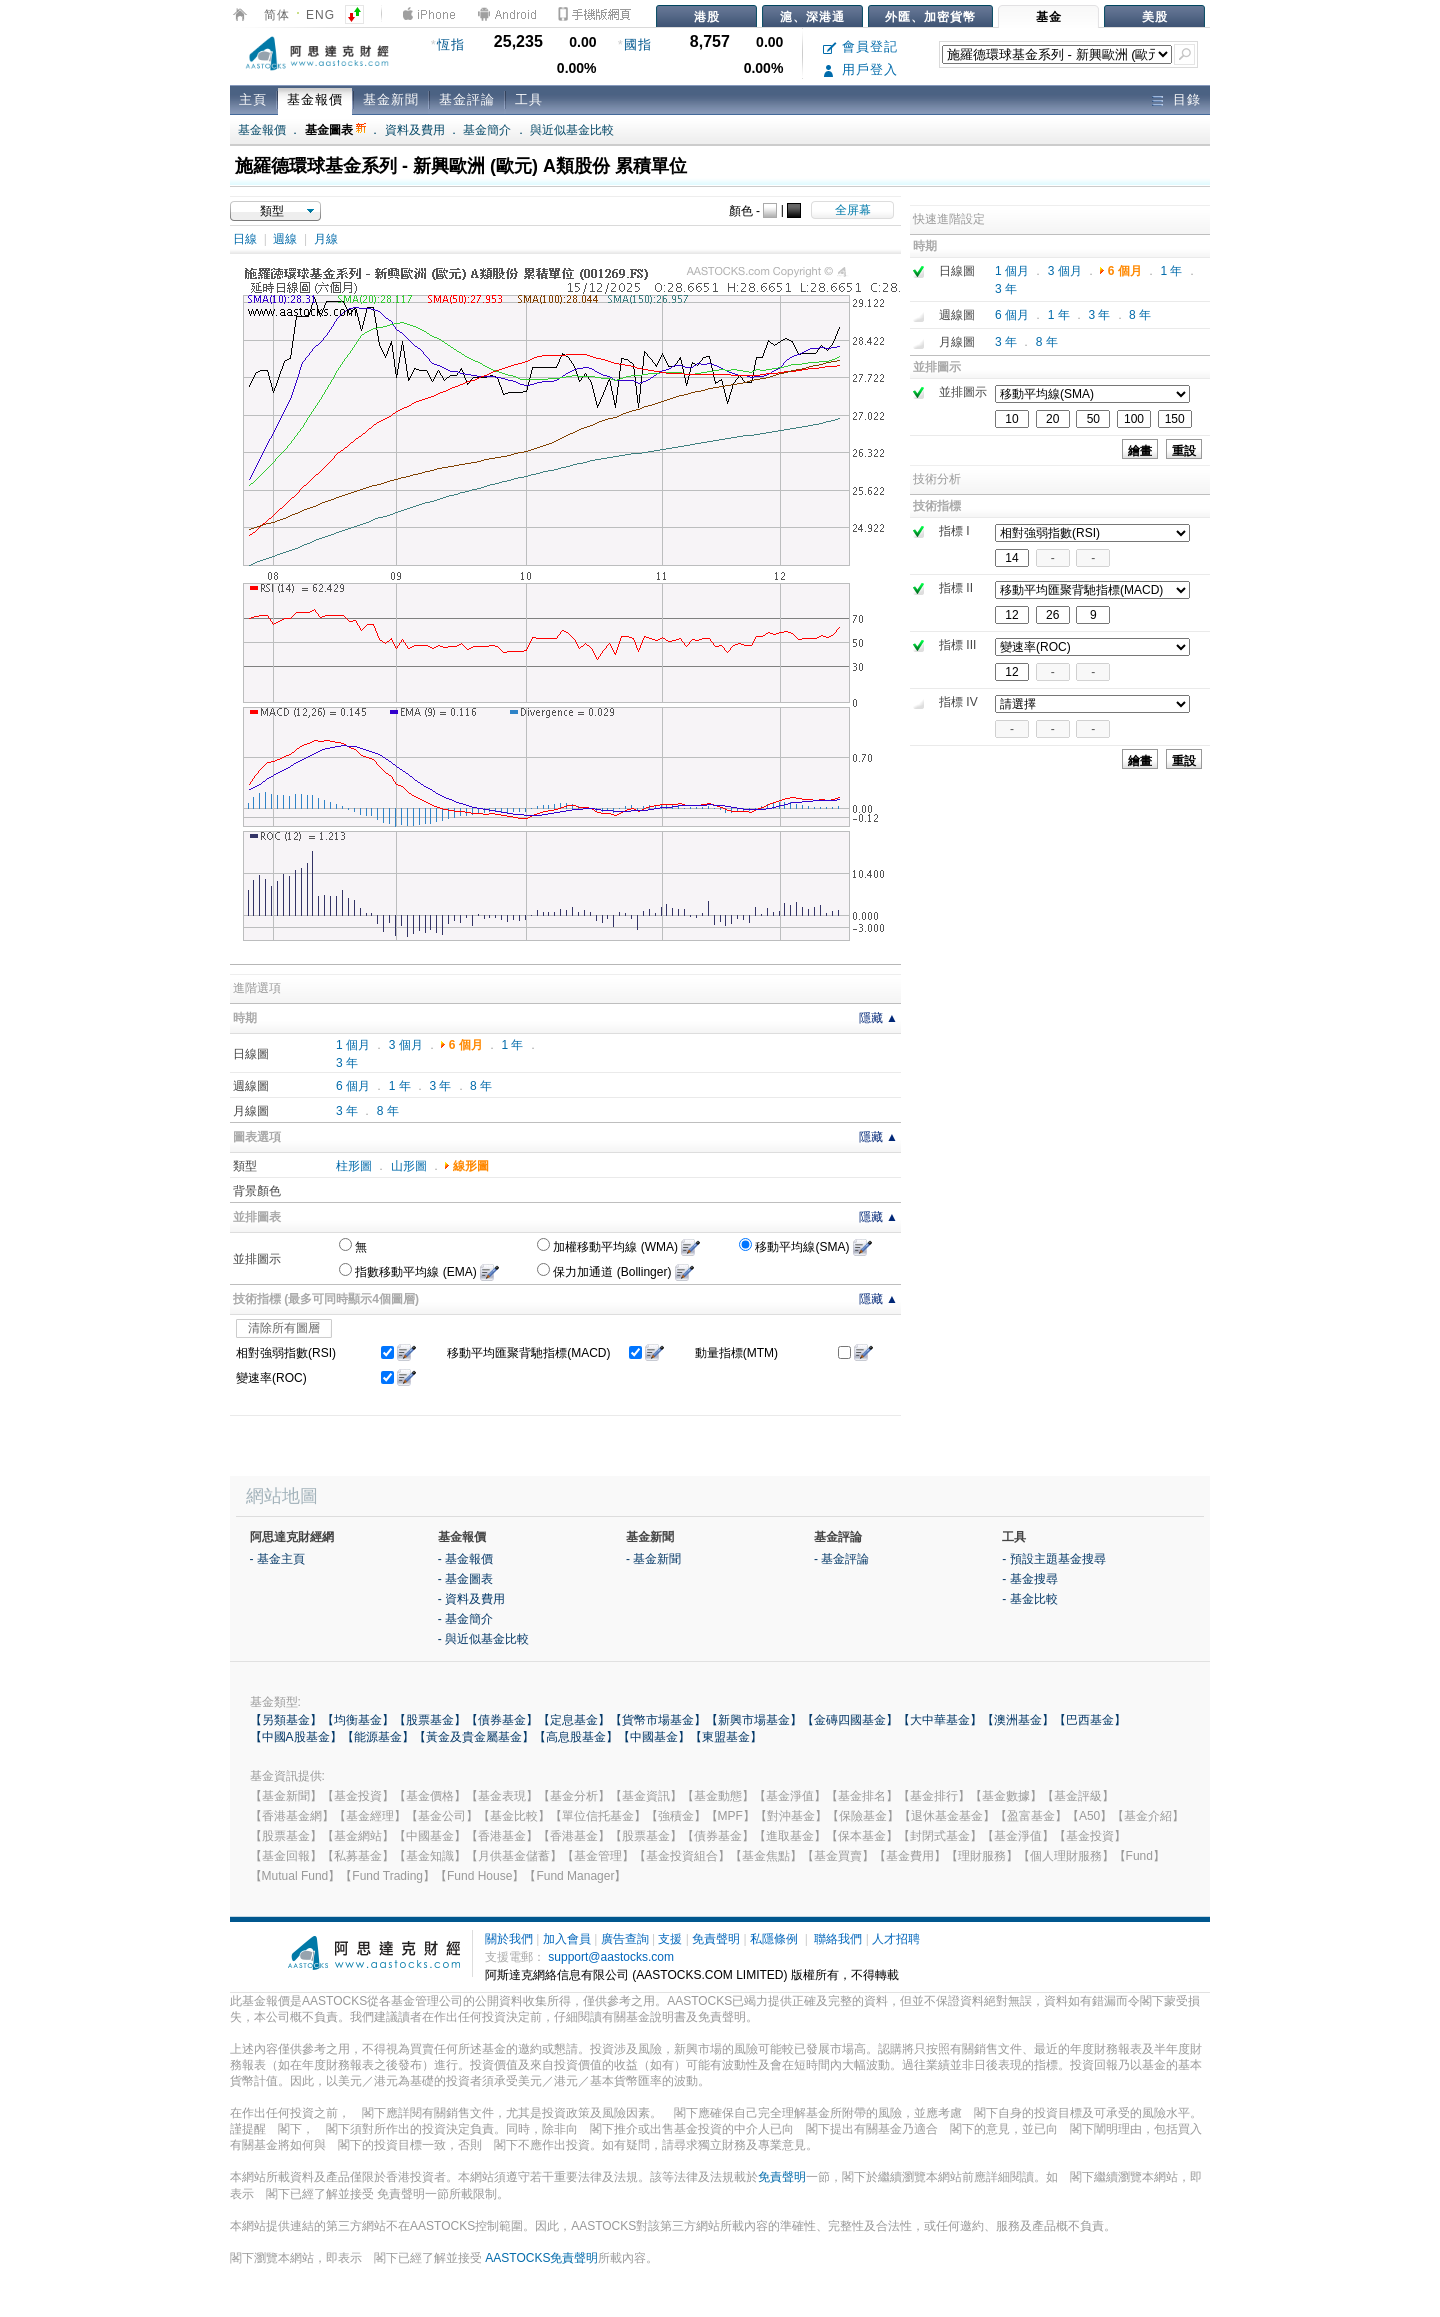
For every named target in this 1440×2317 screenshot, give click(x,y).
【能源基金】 (378, 1737)
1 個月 (353, 1045)
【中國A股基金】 (296, 1737)
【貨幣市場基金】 (658, 1720)
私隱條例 (774, 1939)
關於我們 (509, 1939)
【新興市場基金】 (754, 1720)
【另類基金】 (286, 1720)
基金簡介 (487, 130)
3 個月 (406, 1045)
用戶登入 (860, 69)
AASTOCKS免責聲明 (541, 2258)
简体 (277, 15)
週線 (285, 239)
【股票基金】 (430, 1720)
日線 (245, 239)
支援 (670, 1939)
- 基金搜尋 (1029, 1579)
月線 (326, 239)
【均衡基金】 (358, 1720)
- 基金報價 (465, 1559)
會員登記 (860, 46)
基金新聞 (391, 99)
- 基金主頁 (277, 1559)
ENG (320, 15)
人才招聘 (896, 1939)
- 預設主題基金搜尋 (1053, 1559)
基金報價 (315, 99)
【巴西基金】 (1090, 1720)
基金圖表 (335, 130)
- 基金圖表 (465, 1579)
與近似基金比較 (572, 130)
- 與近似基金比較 (483, 1639)
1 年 (512, 1045)
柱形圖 (354, 1166)
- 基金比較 (1029, 1599)
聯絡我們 (838, 1939)
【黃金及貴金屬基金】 (474, 1737)
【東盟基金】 (726, 1737)
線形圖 (471, 1166)
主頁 (253, 99)
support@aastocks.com (611, 1957)
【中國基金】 (654, 1737)
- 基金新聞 (653, 1559)
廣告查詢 (625, 1939)
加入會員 (567, 1939)
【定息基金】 (574, 1720)
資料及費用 (415, 130)
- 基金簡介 (465, 1619)
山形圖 (409, 1166)
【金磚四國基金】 (850, 1720)
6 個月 (466, 1045)
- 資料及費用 (471, 1599)
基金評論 (467, 99)
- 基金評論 (841, 1559)
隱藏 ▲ (878, 1018)
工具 (529, 99)
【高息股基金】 (576, 1737)
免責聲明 (716, 1939)
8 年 (481, 1086)
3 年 (347, 1063)
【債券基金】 (502, 1720)
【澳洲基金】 (1018, 1720)
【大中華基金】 (940, 1720)
